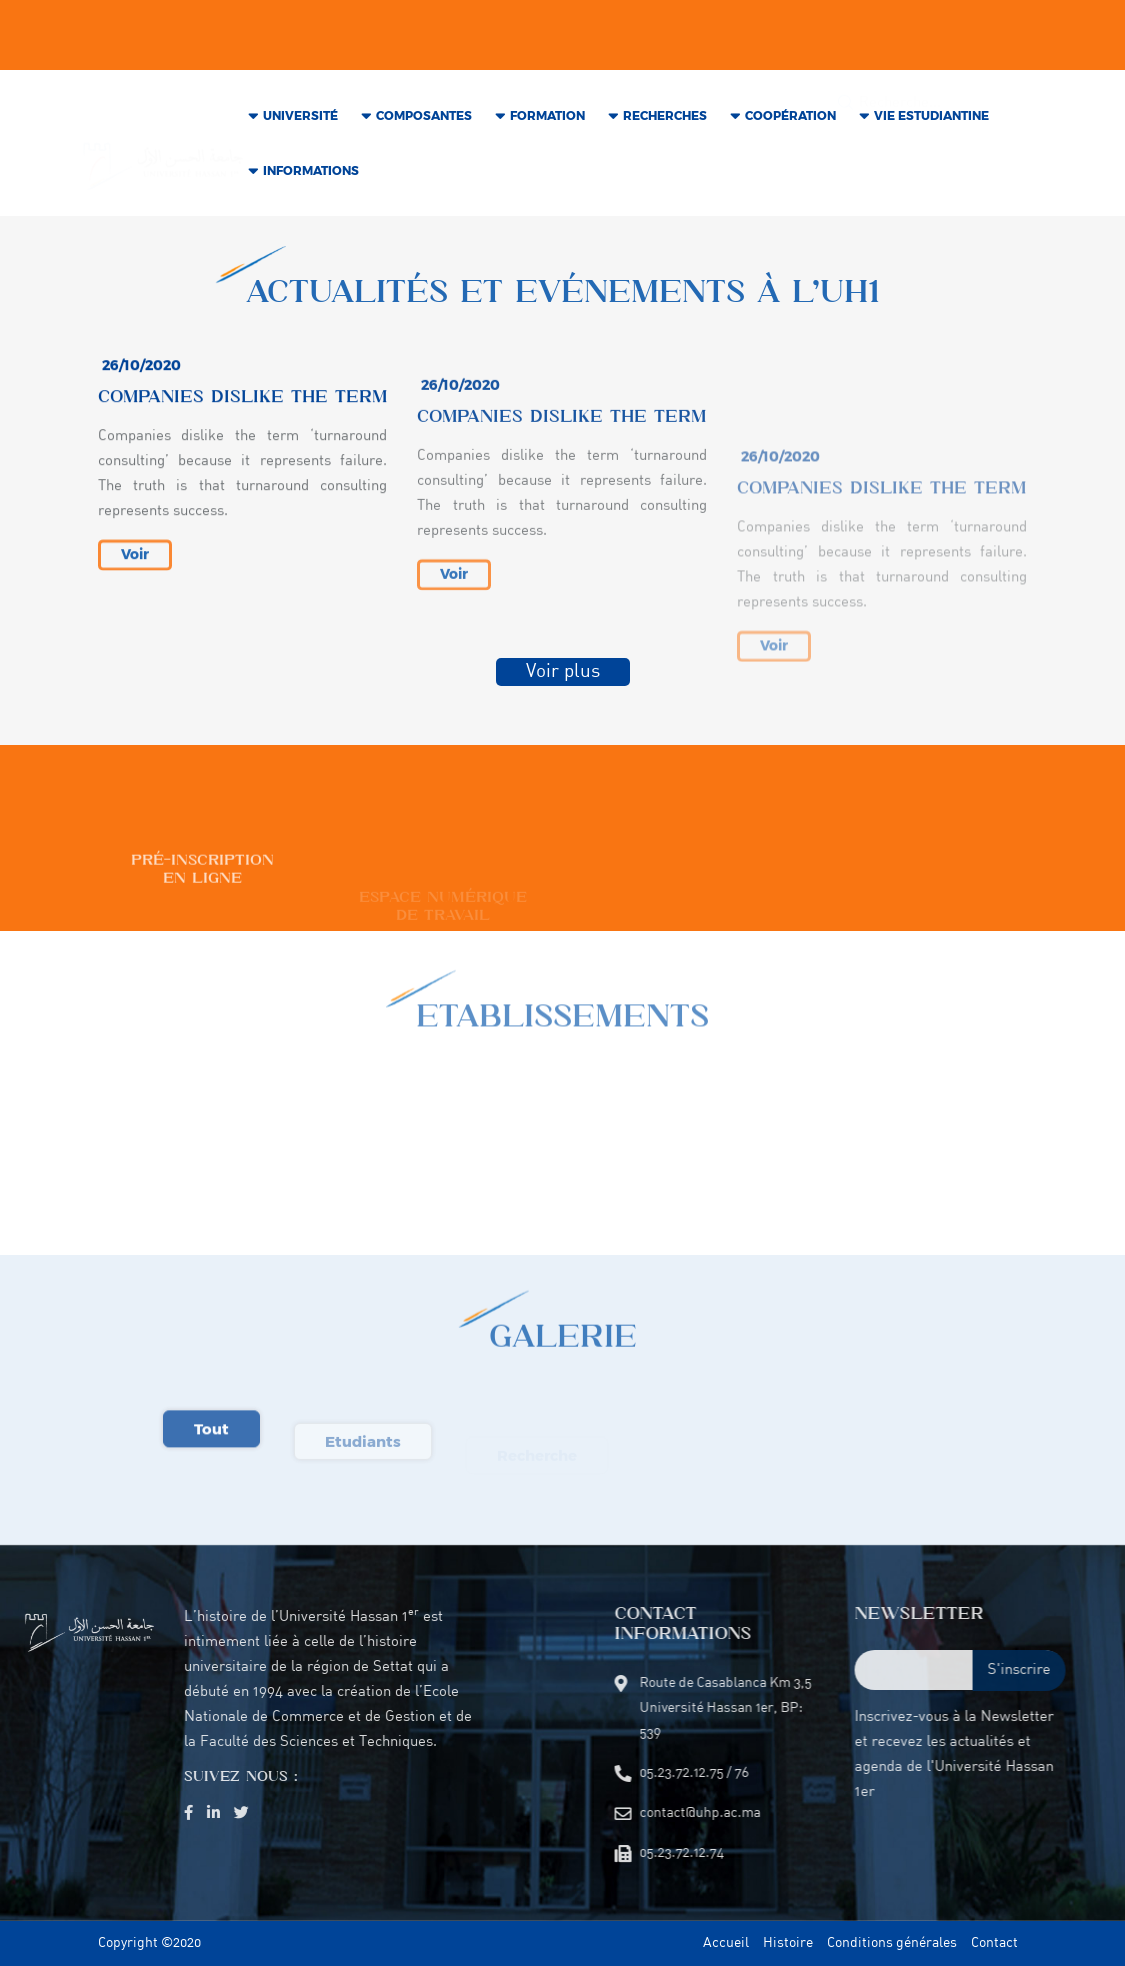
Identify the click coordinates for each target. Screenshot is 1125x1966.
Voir (135, 584)
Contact (994, 1943)
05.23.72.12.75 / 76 (469, 27)
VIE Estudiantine (931, 124)
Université (300, 124)
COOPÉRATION (790, 124)
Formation (547, 124)
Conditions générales (892, 1943)
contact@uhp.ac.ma (320, 27)
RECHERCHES (665, 124)
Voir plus (563, 678)
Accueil (726, 1943)
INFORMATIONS (311, 179)
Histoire (788, 1943)
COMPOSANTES (424, 124)
